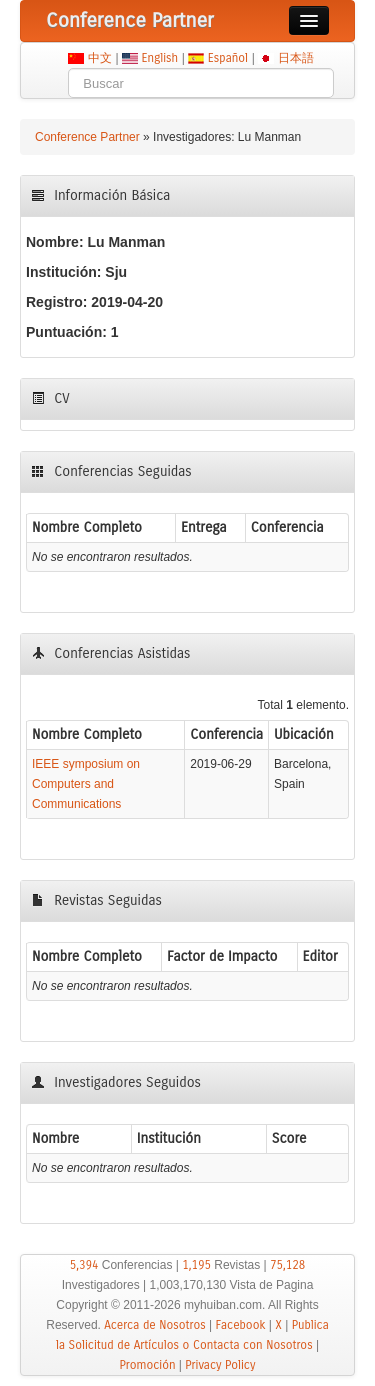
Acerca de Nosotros (155, 1325)
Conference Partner (87, 137)
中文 (99, 58)
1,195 (196, 1265)
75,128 (287, 1265)
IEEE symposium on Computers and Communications (86, 784)
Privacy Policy (220, 1365)
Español (227, 58)
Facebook (241, 1325)
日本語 (295, 58)
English (160, 58)
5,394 (84, 1265)
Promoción (148, 1365)
